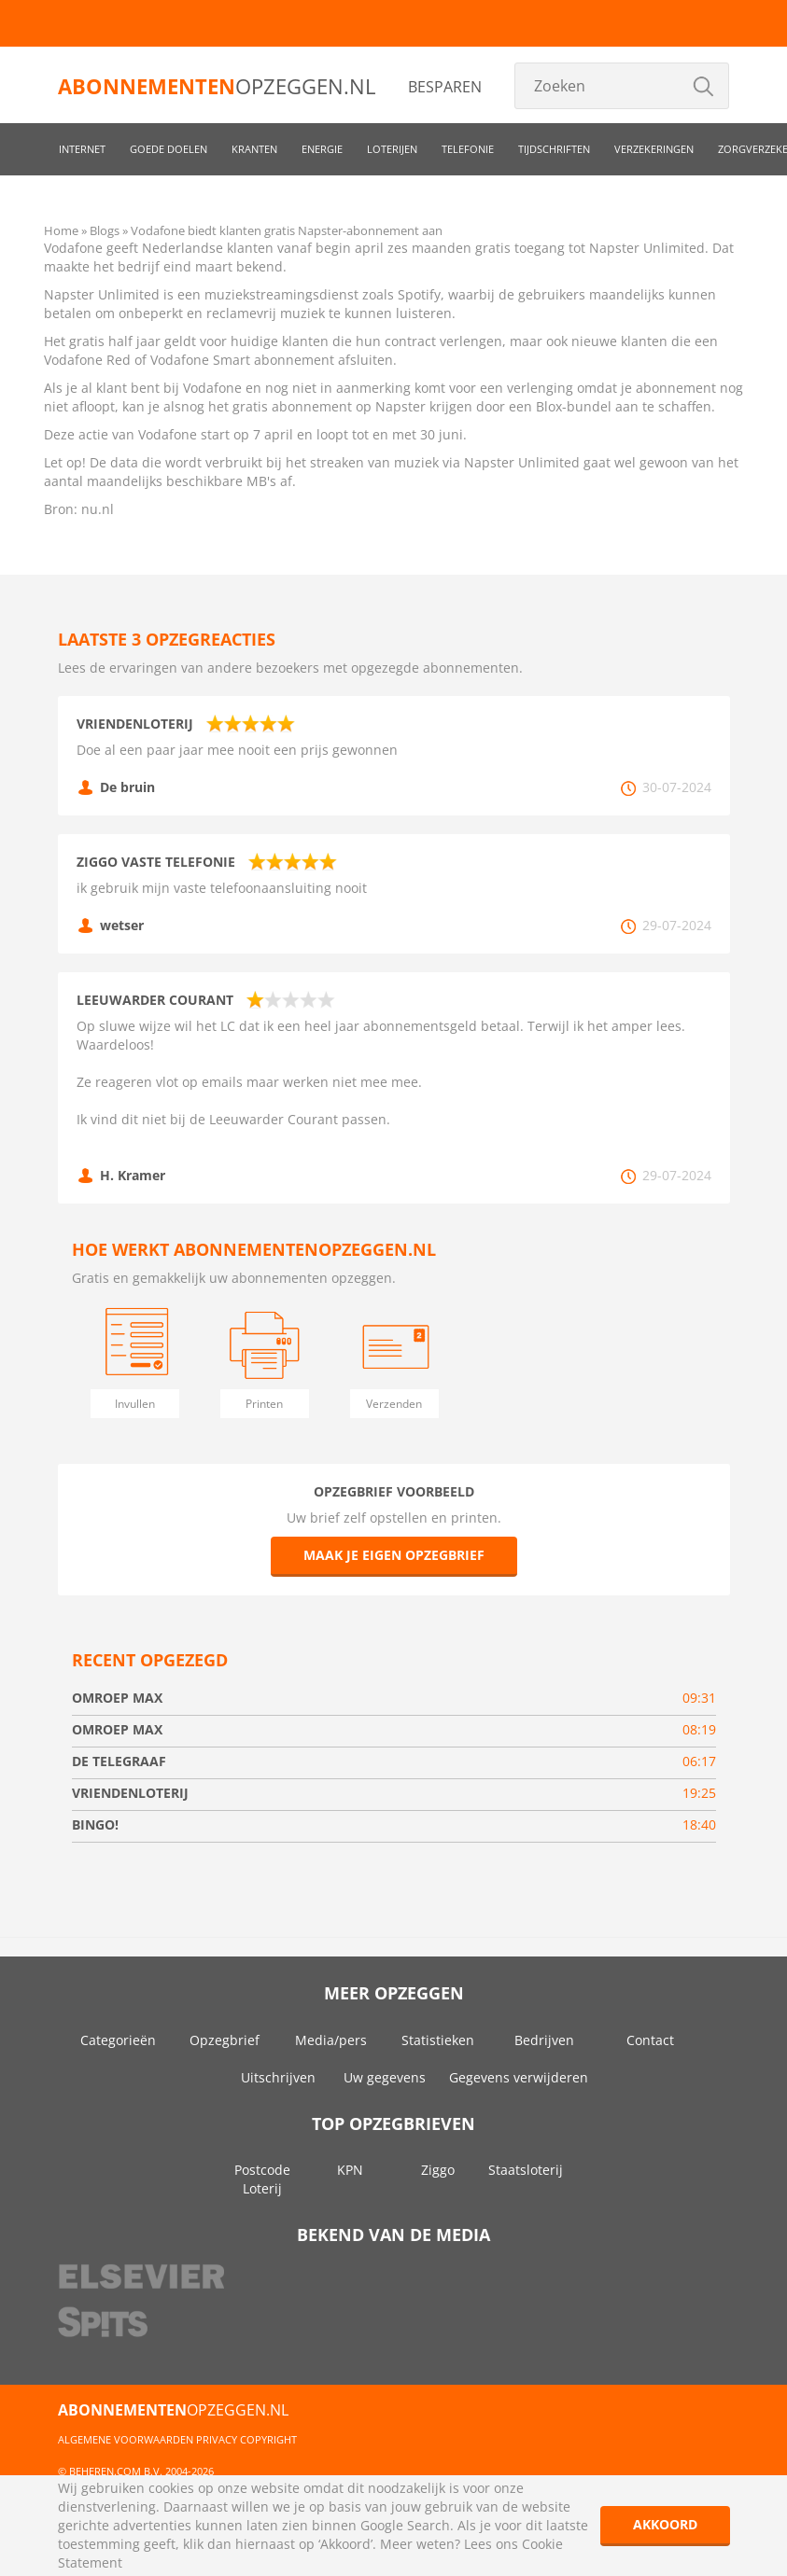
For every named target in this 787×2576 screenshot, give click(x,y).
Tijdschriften (554, 149)
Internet (82, 149)
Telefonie (468, 149)
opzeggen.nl (216, 86)
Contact (650, 2040)
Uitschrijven (278, 2077)
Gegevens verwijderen (518, 2077)
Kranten (254, 149)
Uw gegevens (385, 2077)
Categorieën (118, 2040)
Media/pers (331, 2040)
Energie (322, 149)
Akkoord (665, 2524)
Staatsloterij (525, 2170)
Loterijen (392, 149)
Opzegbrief (225, 2040)
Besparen (445, 87)
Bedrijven (544, 2040)
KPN (350, 2170)
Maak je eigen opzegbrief (394, 1555)
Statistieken (437, 2040)
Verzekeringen (654, 149)
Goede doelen (168, 149)
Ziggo (438, 2170)
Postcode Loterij (262, 2179)
